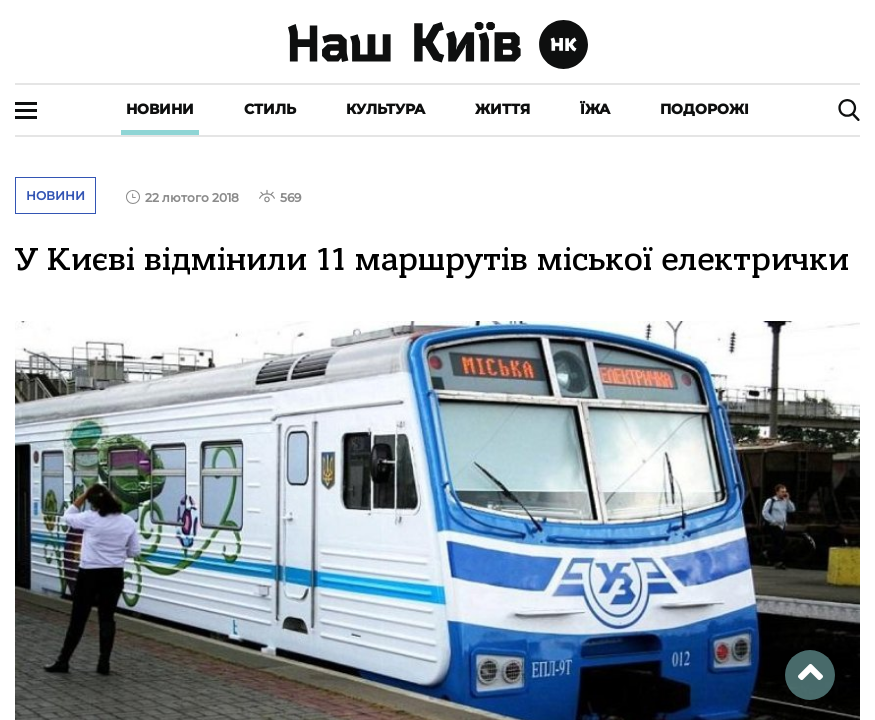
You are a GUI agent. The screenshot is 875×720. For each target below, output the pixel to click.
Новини (160, 109)
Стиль (270, 109)
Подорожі (704, 109)
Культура (385, 109)
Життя (502, 109)
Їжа (595, 109)
